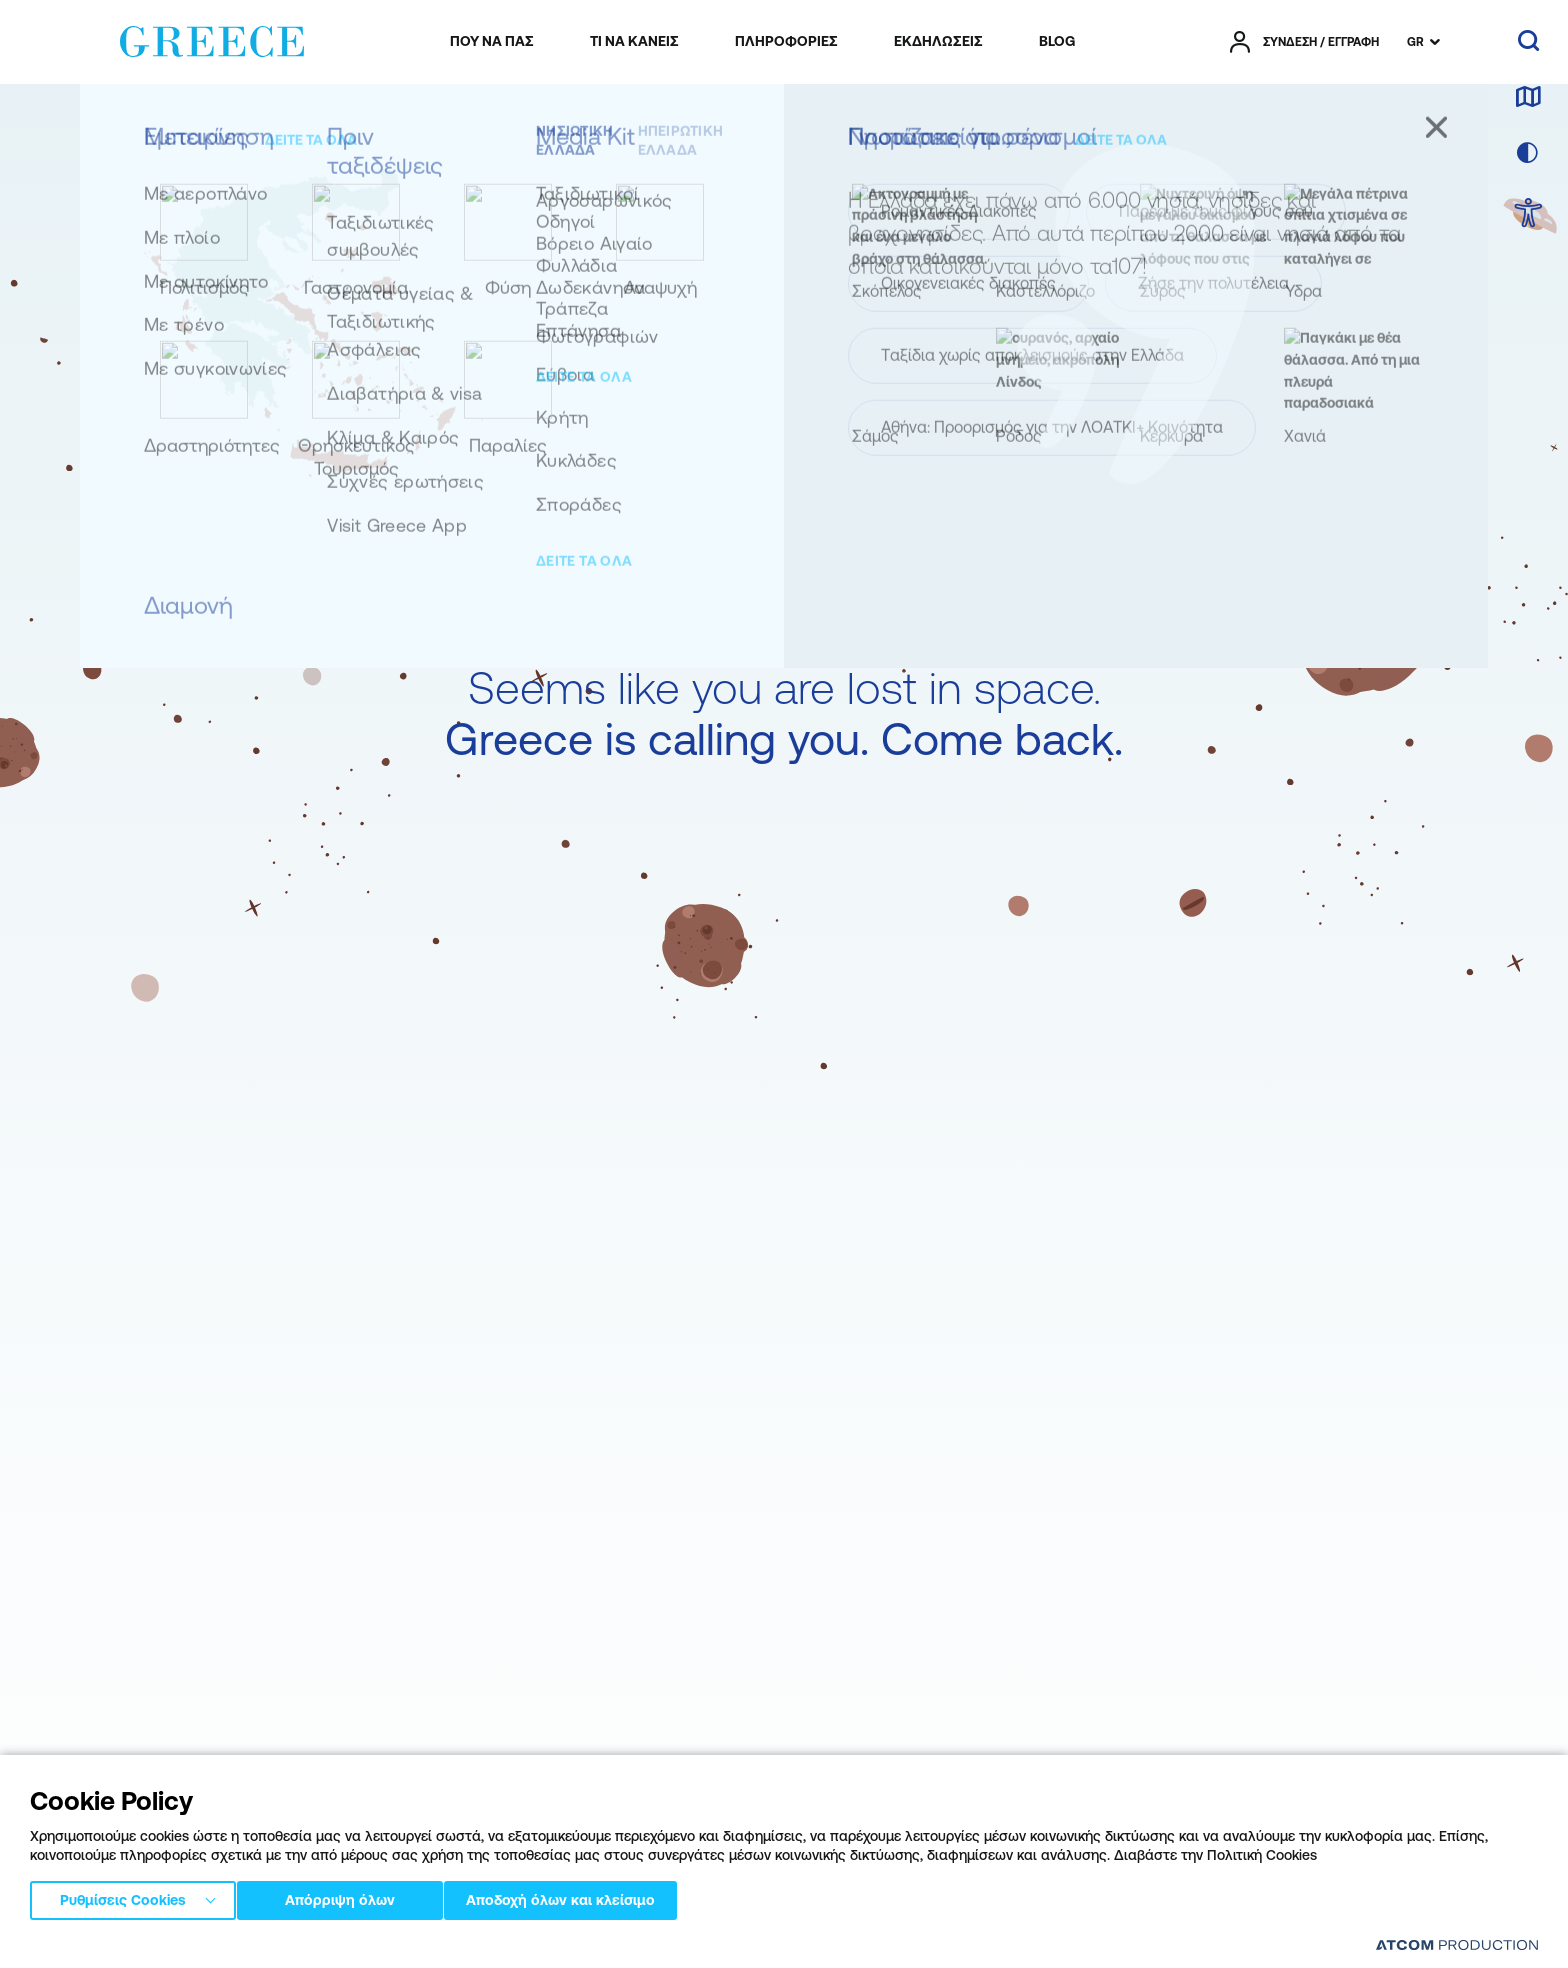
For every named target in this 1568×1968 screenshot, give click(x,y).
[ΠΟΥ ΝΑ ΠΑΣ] (492, 42)
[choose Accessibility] (1528, 214)
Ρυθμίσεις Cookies (123, 1897)
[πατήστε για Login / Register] (1304, 42)
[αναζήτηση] (1528, 42)
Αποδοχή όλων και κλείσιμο (589, 1897)
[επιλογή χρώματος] (1528, 154)
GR (1415, 42)
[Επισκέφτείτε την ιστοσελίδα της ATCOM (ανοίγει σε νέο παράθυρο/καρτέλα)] (1457, 1944)
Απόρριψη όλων (349, 1897)
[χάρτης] (1528, 98)
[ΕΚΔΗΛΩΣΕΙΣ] (938, 42)
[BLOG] (1057, 42)
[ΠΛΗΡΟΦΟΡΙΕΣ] (786, 42)
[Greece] (212, 38)
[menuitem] (492, 42)
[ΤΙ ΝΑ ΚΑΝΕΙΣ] (634, 42)
